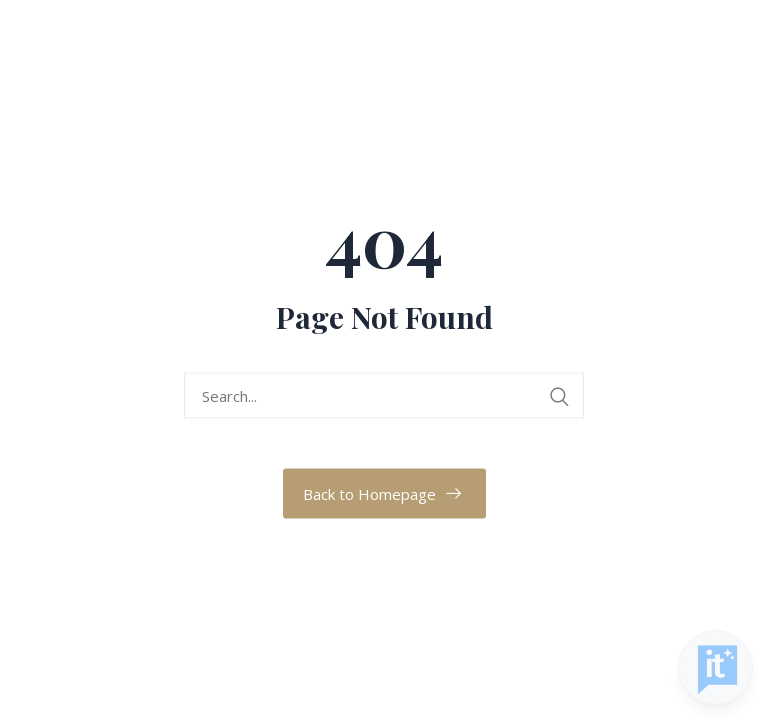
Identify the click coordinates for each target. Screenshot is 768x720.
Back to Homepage (369, 494)
